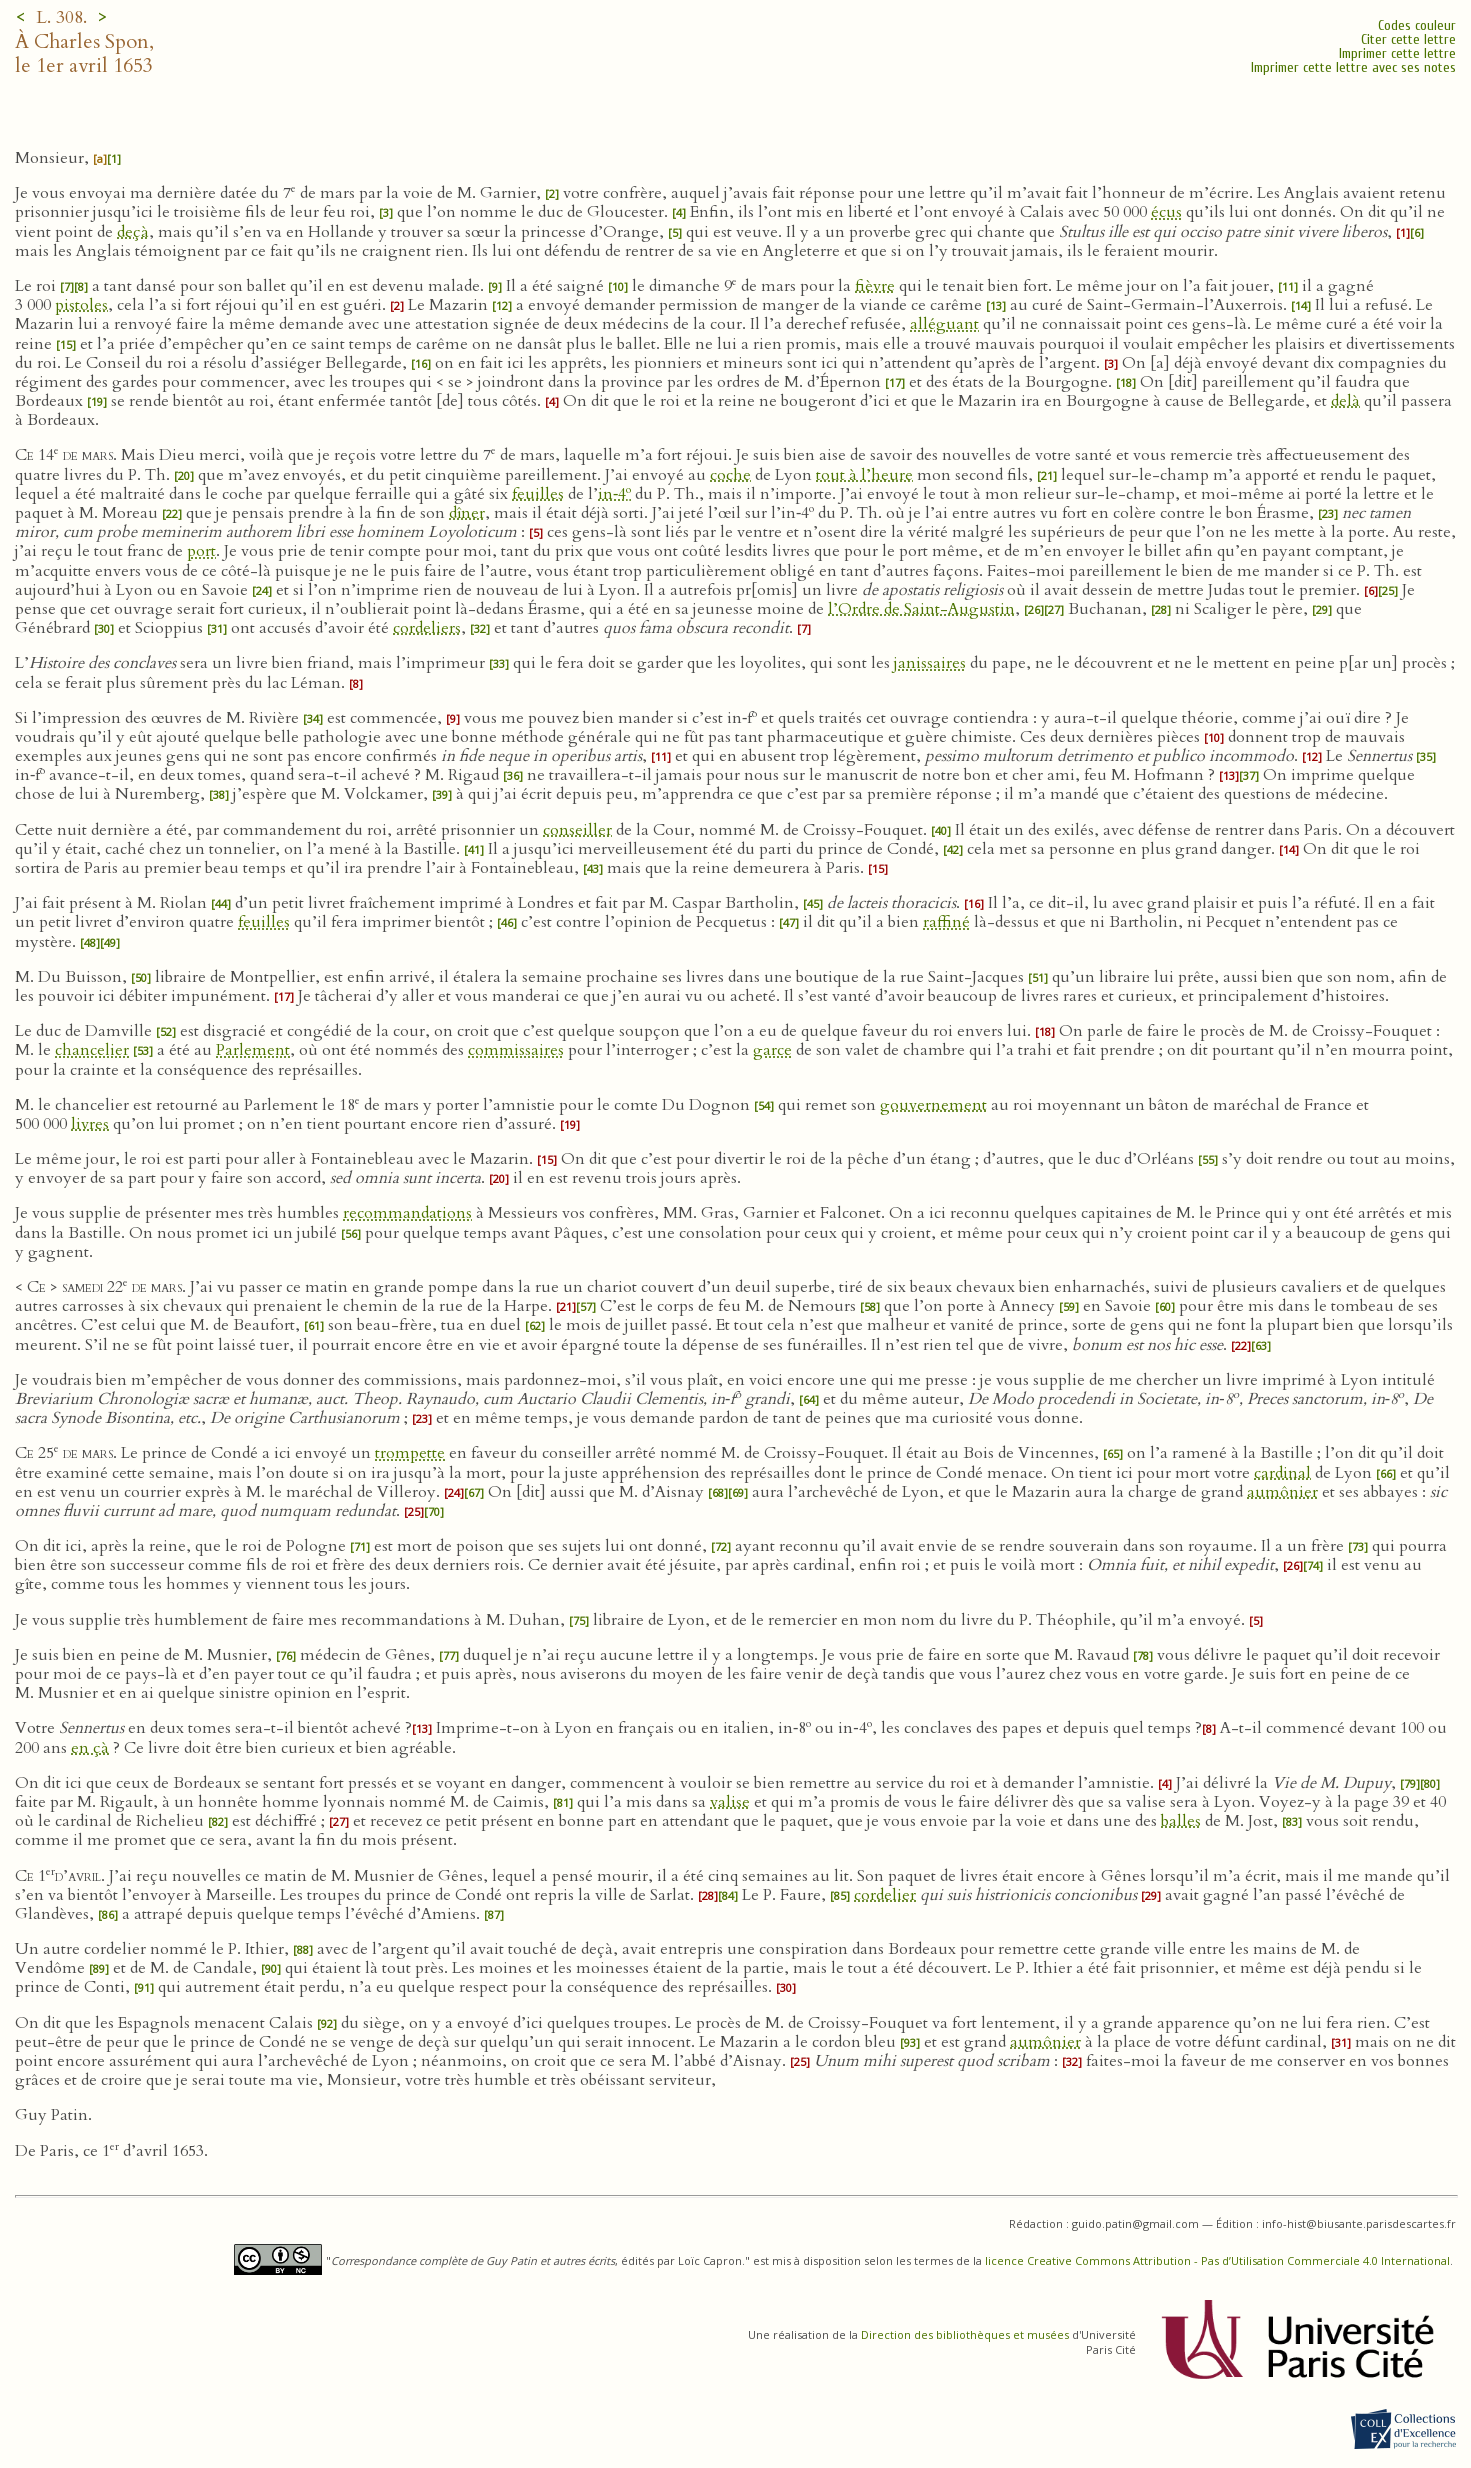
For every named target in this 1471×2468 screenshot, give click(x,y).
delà (1345, 401)
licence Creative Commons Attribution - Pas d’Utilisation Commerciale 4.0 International (1217, 2260)
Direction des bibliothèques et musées (965, 2334)
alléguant (944, 324)
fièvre (875, 286)
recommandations (407, 1213)
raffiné (946, 922)
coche (730, 475)
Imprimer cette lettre (1397, 53)
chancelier (92, 1050)
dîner (467, 513)
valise (730, 1802)
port (201, 551)
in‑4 (614, 494)
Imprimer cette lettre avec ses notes (1353, 67)
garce (772, 1050)
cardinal (1282, 1473)
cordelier (885, 1895)
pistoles (81, 305)
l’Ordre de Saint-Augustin (921, 609)
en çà (90, 1748)
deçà (133, 232)
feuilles (538, 494)
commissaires (516, 1050)
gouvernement (933, 1105)
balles (1181, 1821)
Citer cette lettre (1408, 39)
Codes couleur (1417, 25)
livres (90, 1124)
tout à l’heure (864, 475)
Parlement (253, 1050)
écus (1166, 212)
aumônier (1282, 1492)
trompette (410, 1453)
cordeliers (427, 628)
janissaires (930, 663)
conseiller (577, 830)
